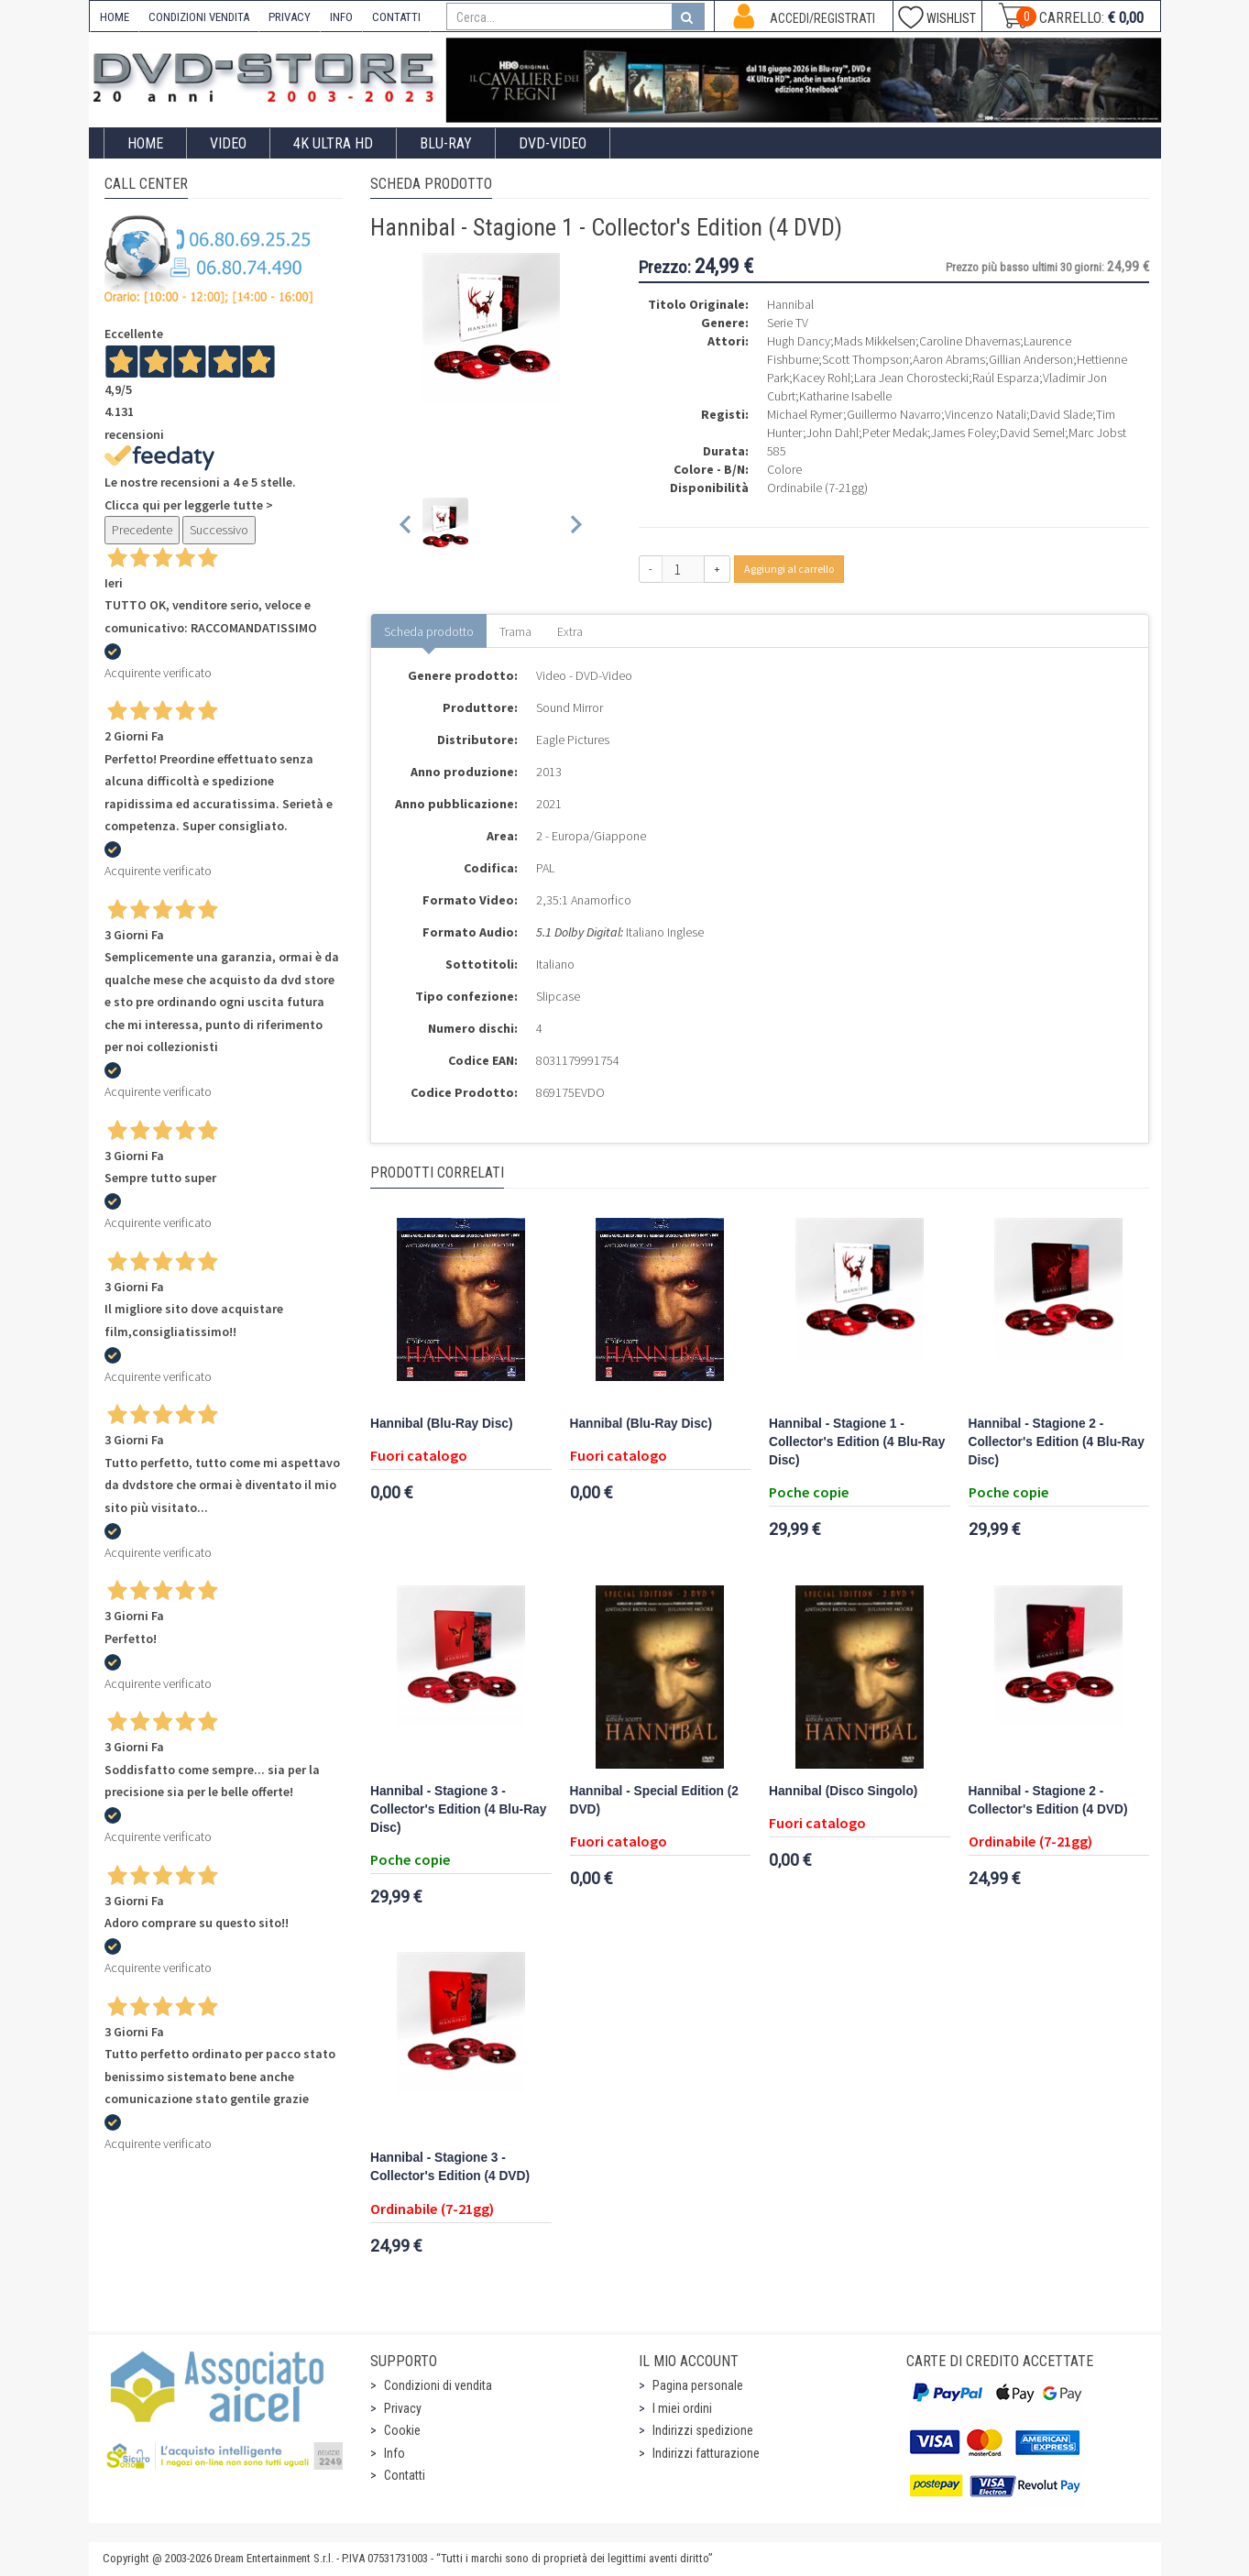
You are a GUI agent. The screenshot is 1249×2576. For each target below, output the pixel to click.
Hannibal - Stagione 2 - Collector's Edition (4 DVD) (1048, 1800)
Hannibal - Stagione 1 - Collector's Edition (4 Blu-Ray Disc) (857, 1442)
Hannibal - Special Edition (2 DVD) (654, 1800)
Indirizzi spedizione (702, 2430)
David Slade (1061, 414)
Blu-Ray (446, 143)
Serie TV (787, 322)
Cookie (402, 2430)
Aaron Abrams (949, 359)
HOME (114, 17)
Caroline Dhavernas (969, 341)
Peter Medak (894, 432)
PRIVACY (289, 17)
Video (228, 143)
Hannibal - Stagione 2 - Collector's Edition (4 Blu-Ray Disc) (1057, 1442)
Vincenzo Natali (985, 414)
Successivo (219, 529)
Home (145, 143)
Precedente (142, 529)
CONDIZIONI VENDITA (198, 17)
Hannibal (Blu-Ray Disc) (441, 1424)
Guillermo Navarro (894, 414)
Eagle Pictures (572, 739)
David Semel (1032, 432)
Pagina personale (697, 2385)
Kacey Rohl (821, 377)
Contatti (404, 2475)
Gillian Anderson (1031, 359)
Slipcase (558, 996)
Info (394, 2453)
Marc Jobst (1097, 432)
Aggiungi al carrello (789, 568)
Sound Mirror (569, 707)
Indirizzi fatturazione (706, 2453)
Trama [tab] (515, 631)
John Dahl (832, 432)
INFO (341, 17)
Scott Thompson (865, 359)
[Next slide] (575, 527)
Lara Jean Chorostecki (911, 377)
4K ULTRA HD (333, 143)
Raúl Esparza (1005, 377)
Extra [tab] (570, 631)
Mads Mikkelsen (874, 341)
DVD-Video (552, 143)
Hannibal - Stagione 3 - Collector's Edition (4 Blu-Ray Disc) (458, 1809)
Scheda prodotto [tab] (429, 631)
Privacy (403, 2408)
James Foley (963, 432)
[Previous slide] (406, 527)
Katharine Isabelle (845, 396)
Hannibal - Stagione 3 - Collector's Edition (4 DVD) (450, 2167)
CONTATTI (396, 17)
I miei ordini (682, 2408)
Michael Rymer (805, 414)
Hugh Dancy (798, 341)
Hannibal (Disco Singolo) (843, 1791)
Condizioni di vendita (438, 2385)
